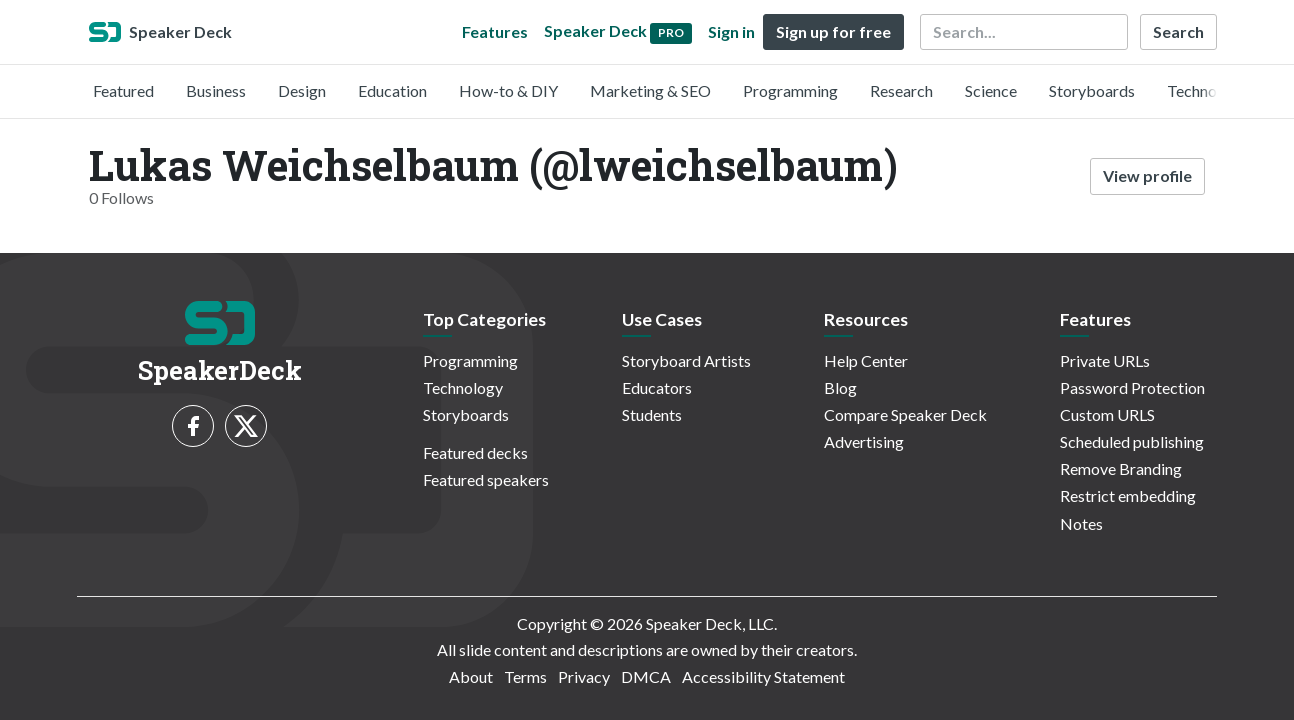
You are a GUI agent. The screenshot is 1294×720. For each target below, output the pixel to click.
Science (991, 90)
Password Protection (1132, 387)
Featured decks (475, 452)
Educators (657, 387)
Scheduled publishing (1132, 441)
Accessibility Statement (763, 676)
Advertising (864, 441)
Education (392, 90)
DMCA (646, 676)
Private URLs (1105, 360)
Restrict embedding (1128, 495)
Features (495, 31)
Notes (1081, 523)
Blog (840, 387)
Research (901, 90)
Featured (123, 90)
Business (216, 90)
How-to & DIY (508, 90)
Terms (525, 676)
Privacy (584, 676)
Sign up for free (833, 31)
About (471, 676)
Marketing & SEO (650, 90)
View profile (1147, 175)
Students (652, 414)
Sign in (731, 31)
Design (302, 90)
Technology (1207, 90)
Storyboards (1092, 90)
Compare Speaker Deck (905, 414)
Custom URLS (1107, 414)
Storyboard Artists (686, 360)
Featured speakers (486, 479)
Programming (790, 90)
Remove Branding (1121, 468)
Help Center (866, 360)
